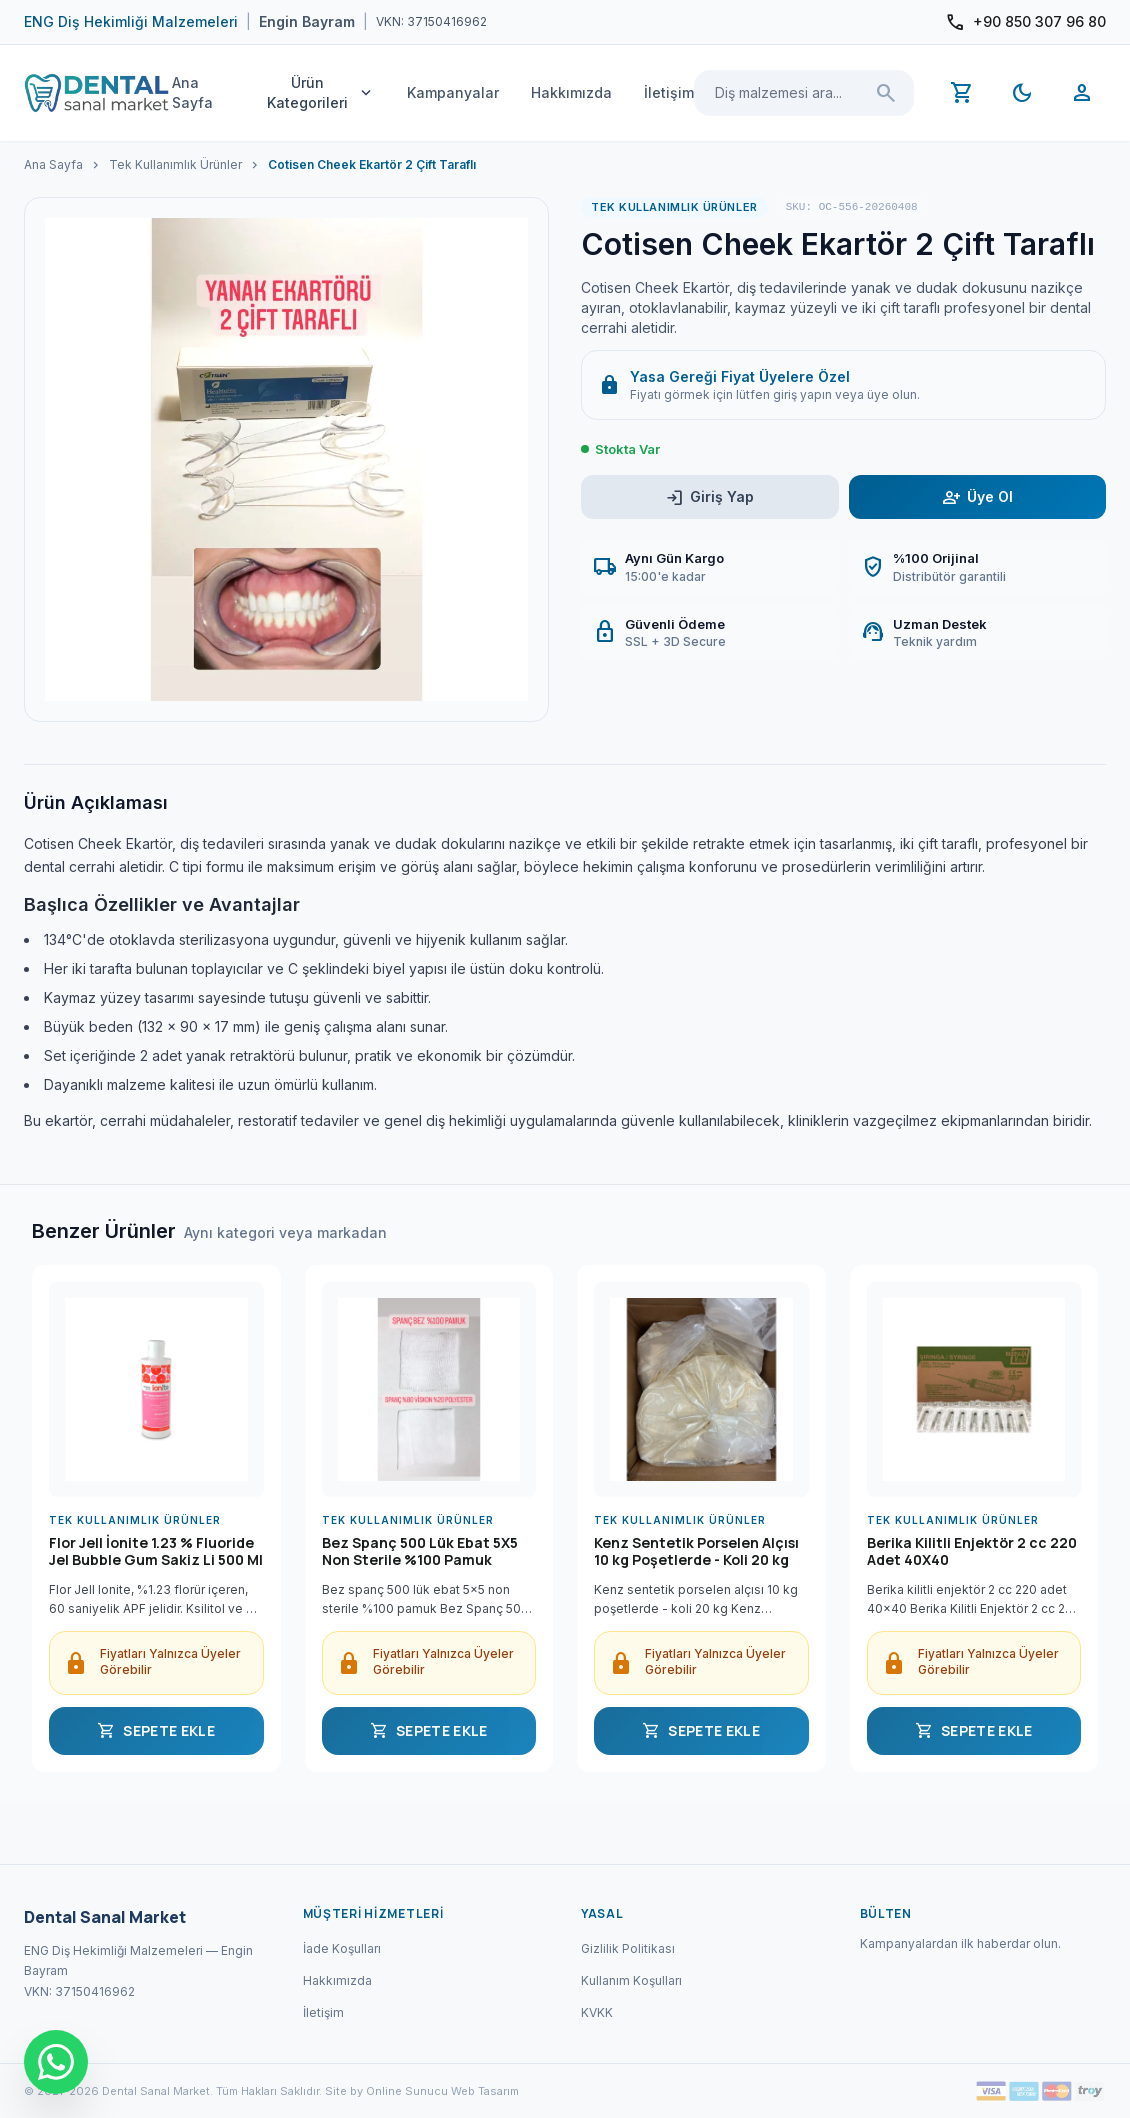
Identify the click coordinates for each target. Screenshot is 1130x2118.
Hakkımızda (571, 92)
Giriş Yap (709, 497)
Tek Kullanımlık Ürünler (175, 164)
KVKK (597, 2012)
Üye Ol (977, 497)
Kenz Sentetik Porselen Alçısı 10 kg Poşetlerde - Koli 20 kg (696, 1552)
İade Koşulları (342, 1948)
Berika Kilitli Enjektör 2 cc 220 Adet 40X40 (972, 1552)
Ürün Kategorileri (321, 92)
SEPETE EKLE (156, 1731)
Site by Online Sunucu (386, 2091)
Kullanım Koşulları (631, 1980)
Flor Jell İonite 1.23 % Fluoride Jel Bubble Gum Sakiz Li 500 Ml (156, 1552)
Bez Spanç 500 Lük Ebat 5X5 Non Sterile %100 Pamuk (420, 1552)
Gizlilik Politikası (628, 1948)
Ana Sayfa (192, 92)
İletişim (669, 92)
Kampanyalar (453, 92)
